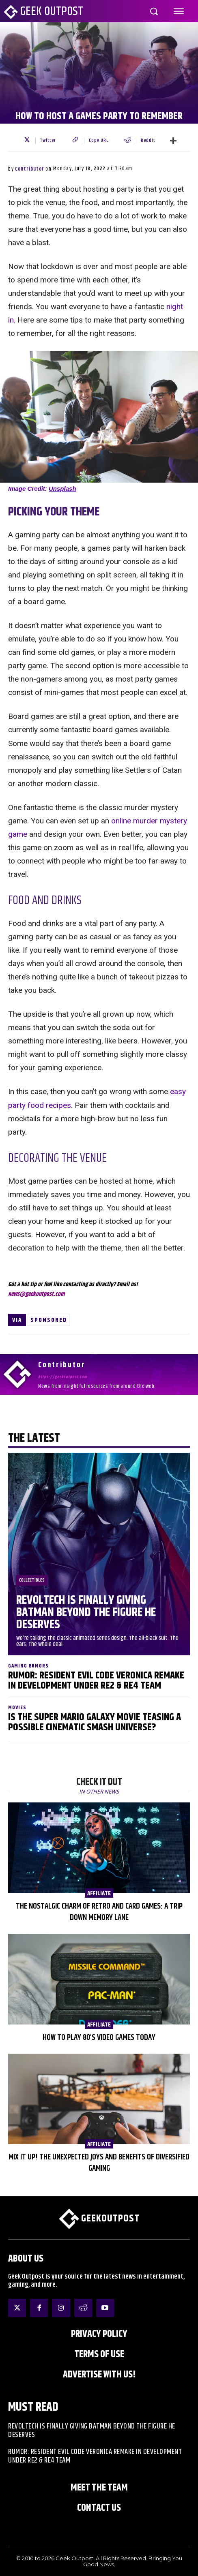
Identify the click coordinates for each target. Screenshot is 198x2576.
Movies (17, 1707)
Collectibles (32, 1580)
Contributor (29, 169)
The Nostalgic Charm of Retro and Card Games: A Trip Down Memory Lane (99, 1912)
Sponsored (48, 1320)
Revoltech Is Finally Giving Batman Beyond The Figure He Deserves (86, 1612)
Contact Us (99, 2508)
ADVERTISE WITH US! (99, 2374)
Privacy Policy (99, 2334)
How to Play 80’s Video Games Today (99, 2037)
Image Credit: (42, 488)
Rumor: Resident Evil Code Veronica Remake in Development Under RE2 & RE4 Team (96, 1680)
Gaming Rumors (28, 1666)
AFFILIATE (99, 1893)
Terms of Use (99, 2354)
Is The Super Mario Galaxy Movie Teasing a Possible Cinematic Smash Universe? (94, 1722)
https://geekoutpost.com (62, 1377)
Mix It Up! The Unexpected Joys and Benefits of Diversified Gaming (99, 2163)
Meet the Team (99, 2487)
